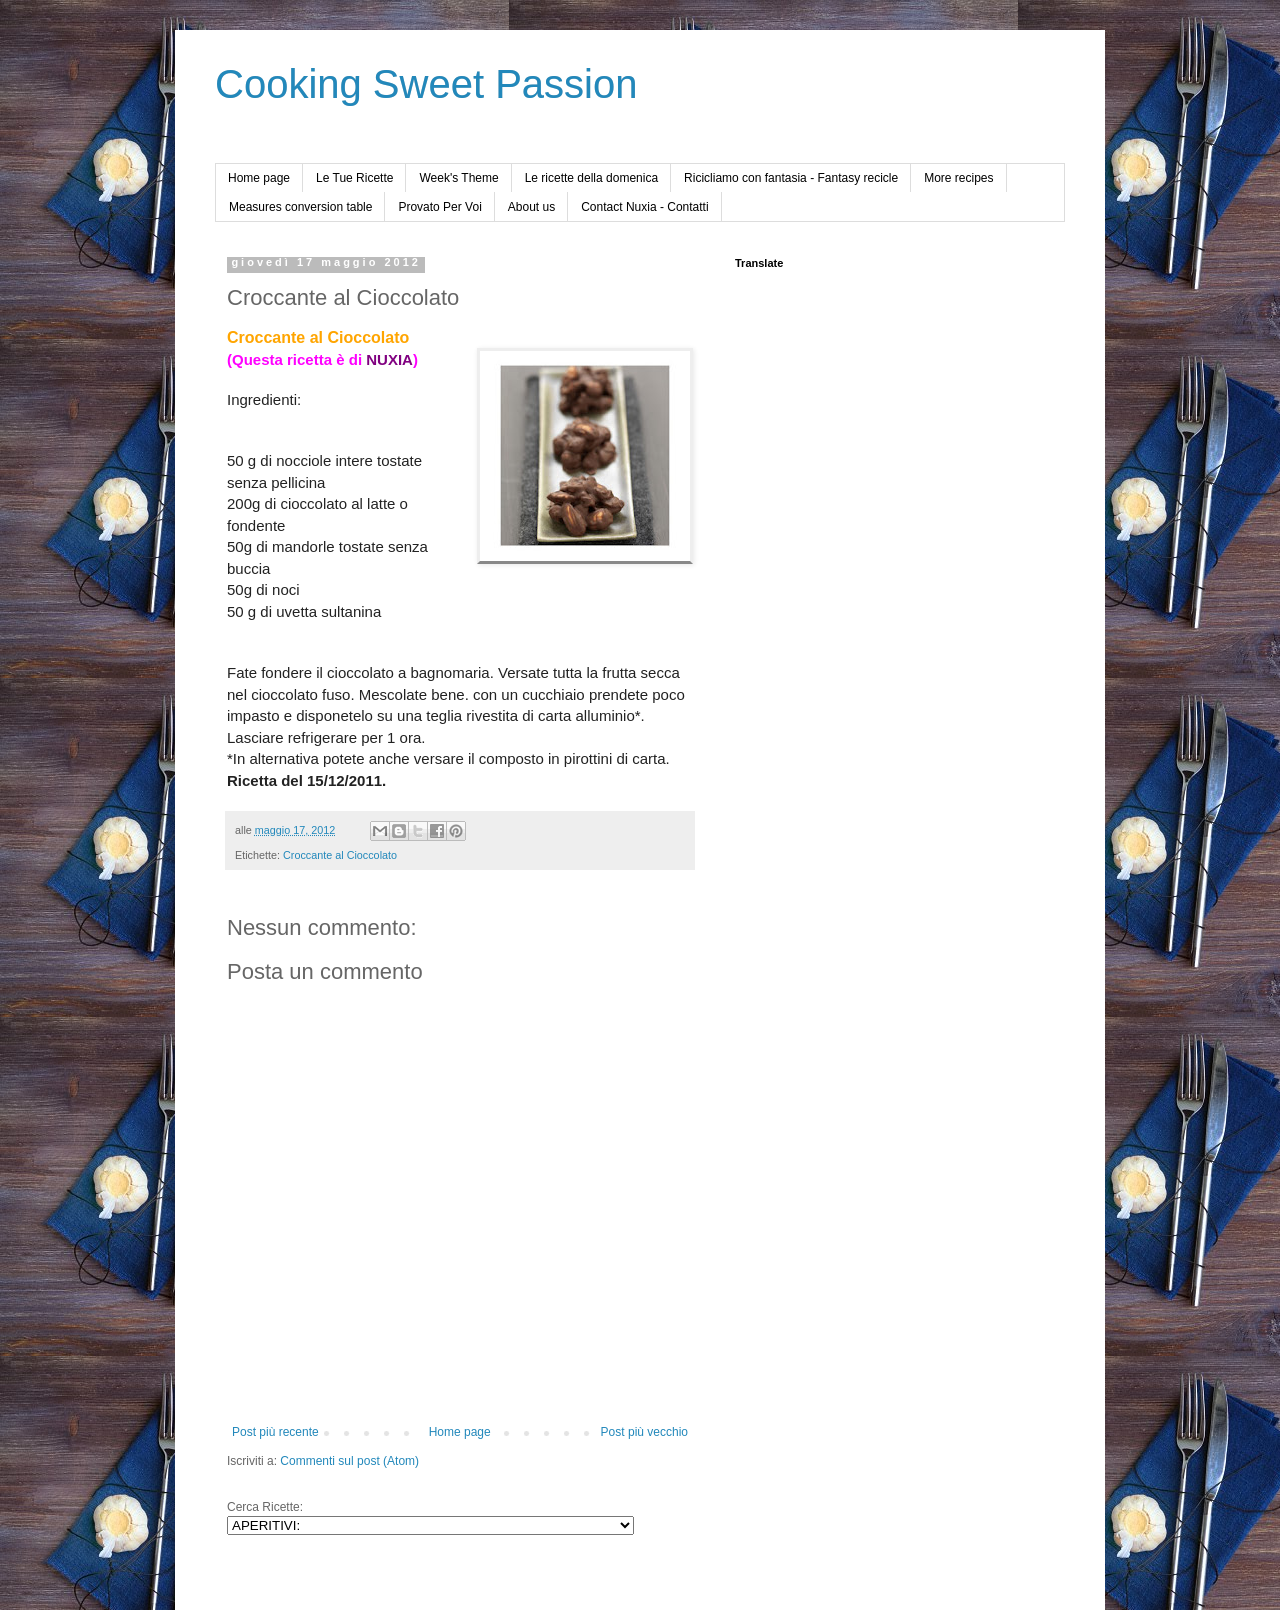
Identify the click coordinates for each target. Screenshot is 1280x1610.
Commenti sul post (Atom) (349, 1461)
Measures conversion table (300, 207)
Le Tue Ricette (354, 178)
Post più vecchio (644, 1432)
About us (531, 207)
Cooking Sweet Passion (426, 84)
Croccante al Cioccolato (340, 855)
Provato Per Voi (439, 207)
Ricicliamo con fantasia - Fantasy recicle (791, 178)
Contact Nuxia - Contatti (644, 207)
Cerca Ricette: (265, 1507)
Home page (259, 178)
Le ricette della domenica (591, 178)
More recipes (958, 178)
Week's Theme (458, 178)
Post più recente (275, 1432)
